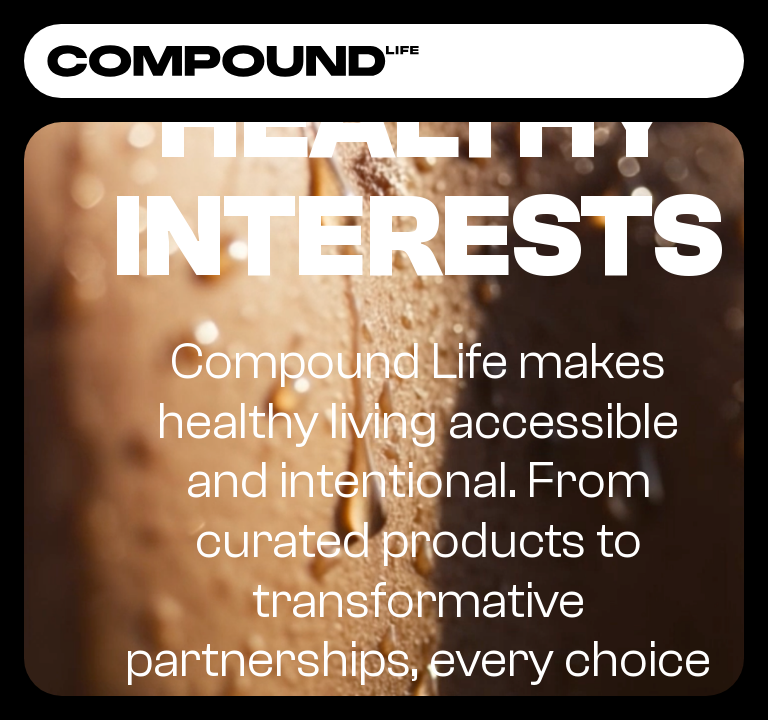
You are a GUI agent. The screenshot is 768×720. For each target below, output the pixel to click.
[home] (233, 61)
